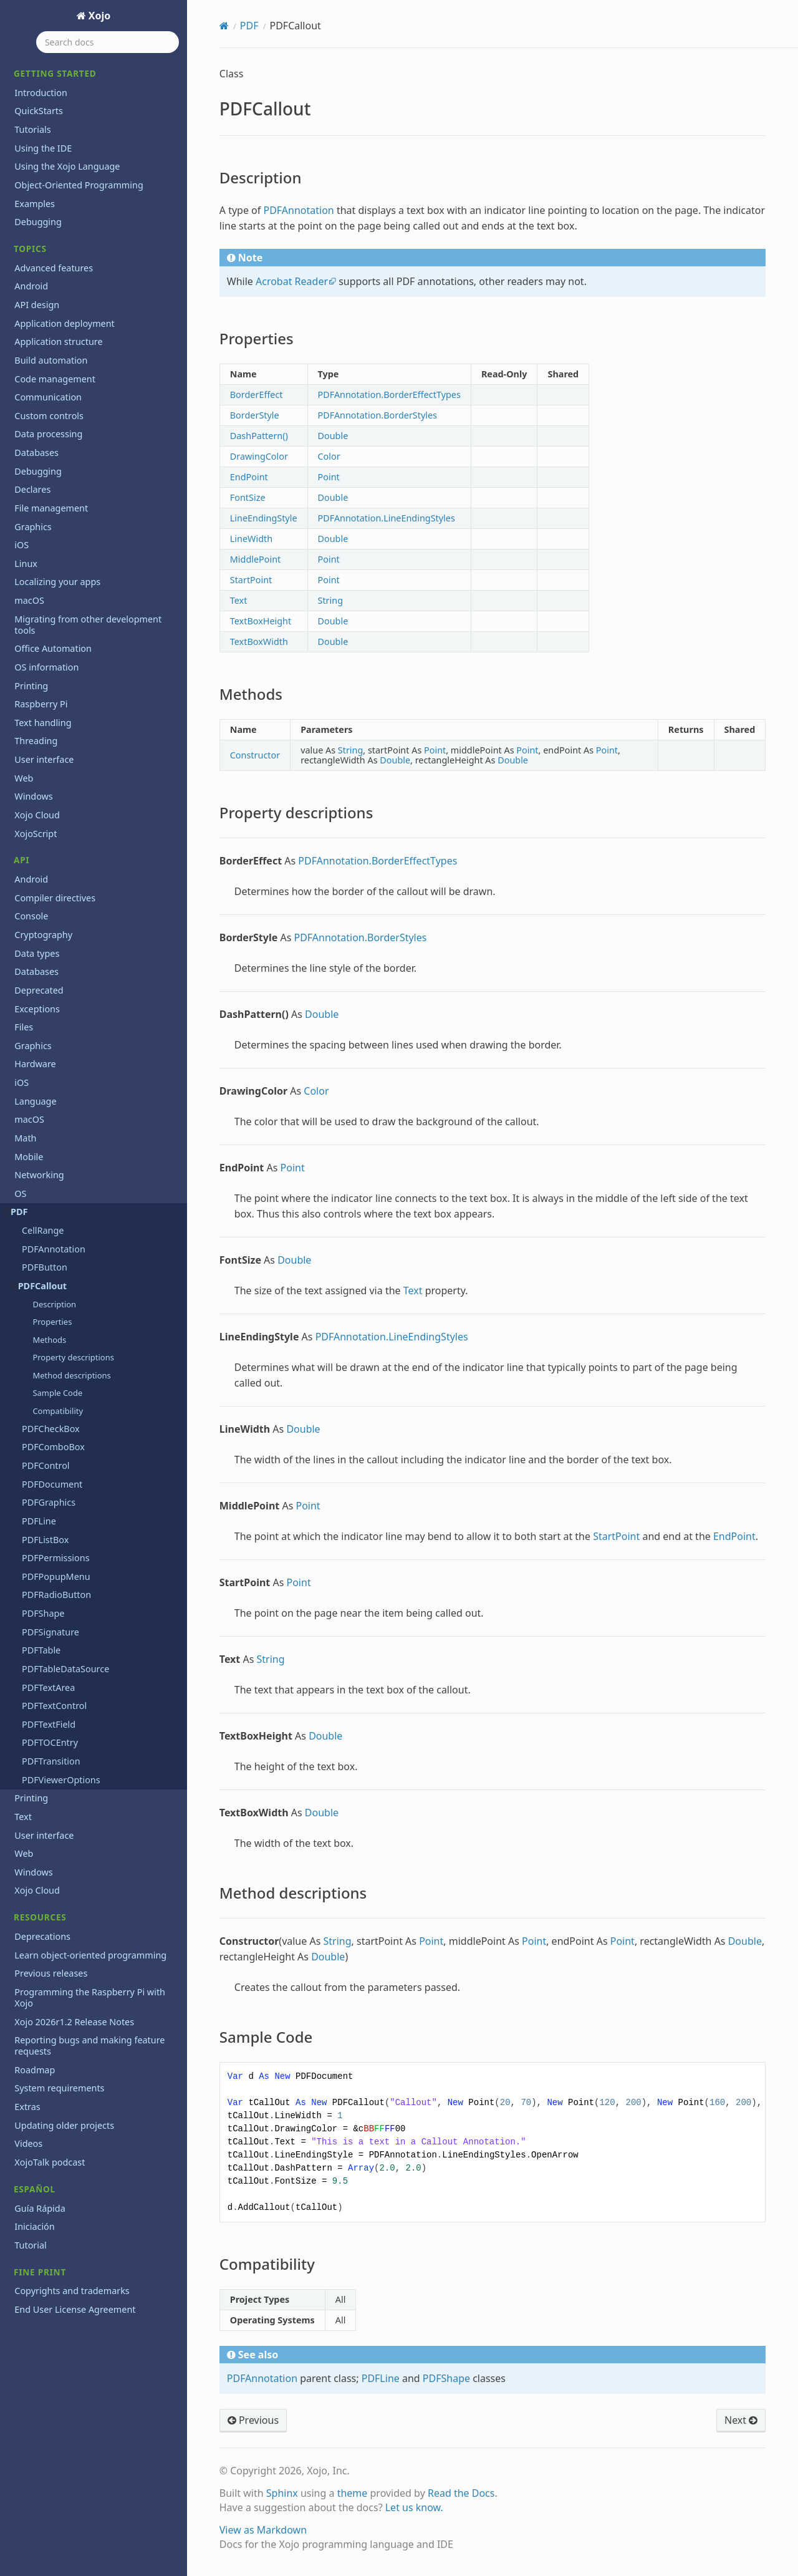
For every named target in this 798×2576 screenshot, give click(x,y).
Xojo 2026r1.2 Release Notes (74, 2022)
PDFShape (43, 1613)
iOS (21, 545)
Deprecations (42, 1936)
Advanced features (53, 268)
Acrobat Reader (292, 281)
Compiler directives (54, 898)
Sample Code (57, 1392)
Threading (35, 741)
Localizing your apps (57, 582)
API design (36, 305)
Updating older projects (64, 2125)
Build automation (50, 360)
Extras (27, 2107)
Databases (36, 452)
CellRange (43, 1230)
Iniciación (34, 2226)
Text (23, 1817)
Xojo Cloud (37, 815)
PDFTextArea (48, 1687)
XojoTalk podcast (49, 2162)
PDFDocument (52, 1484)
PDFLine (39, 1521)
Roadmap (34, 2070)
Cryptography (43, 935)
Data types (36, 953)
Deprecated (38, 990)
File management (51, 508)
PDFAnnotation (53, 1249)
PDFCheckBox (51, 1429)
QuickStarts (38, 111)
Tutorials (32, 129)
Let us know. (414, 2507)
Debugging (38, 222)
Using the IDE (43, 148)
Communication (48, 397)
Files (23, 1027)
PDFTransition (51, 1761)
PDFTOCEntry (50, 1742)
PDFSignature (50, 1632)
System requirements (59, 2088)
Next (740, 2420)
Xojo (98, 15)
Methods (49, 1339)
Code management (54, 379)
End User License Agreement (74, 2309)
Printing (31, 686)
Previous (253, 2420)
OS (20, 1193)
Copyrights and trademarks (71, 2291)
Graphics (32, 527)
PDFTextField (48, 1724)
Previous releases (50, 1973)
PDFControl (46, 1465)
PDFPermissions (56, 1558)
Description (54, 1304)
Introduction (40, 93)
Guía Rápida (39, 2208)
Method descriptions (71, 1375)
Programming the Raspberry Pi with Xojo (89, 1997)
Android (31, 286)
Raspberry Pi (40, 704)
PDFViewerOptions (61, 1780)
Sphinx (282, 2493)
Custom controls (49, 416)
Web (23, 778)
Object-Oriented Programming (78, 185)
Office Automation (53, 648)
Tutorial (30, 2245)
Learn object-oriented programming (90, 1955)
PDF (15, 1212)
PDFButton (44, 1267)
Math (25, 1138)
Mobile (28, 1157)
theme (352, 2493)
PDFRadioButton (56, 1594)
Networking (39, 1175)
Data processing (48, 434)
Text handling (42, 723)
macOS (29, 600)
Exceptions (37, 1009)
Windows (33, 796)
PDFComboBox (53, 1447)
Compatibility (57, 1410)
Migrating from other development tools (87, 624)
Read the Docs (461, 2493)
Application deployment (64, 323)
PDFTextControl (54, 1706)
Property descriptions (72, 1357)
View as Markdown (263, 2530)
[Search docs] (107, 42)
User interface (44, 759)
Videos (28, 2143)
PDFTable (41, 1650)
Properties (52, 1321)
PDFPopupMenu (56, 1576)
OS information (46, 667)
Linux (25, 563)
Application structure (58, 341)
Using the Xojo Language (67, 166)
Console (31, 916)
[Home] (224, 26)
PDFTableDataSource (65, 1669)
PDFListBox (45, 1540)
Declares (32, 489)
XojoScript (35, 834)
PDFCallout (39, 1286)
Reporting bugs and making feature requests (89, 2045)
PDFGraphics (48, 1502)
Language (35, 1101)
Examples (34, 204)
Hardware (34, 1064)
